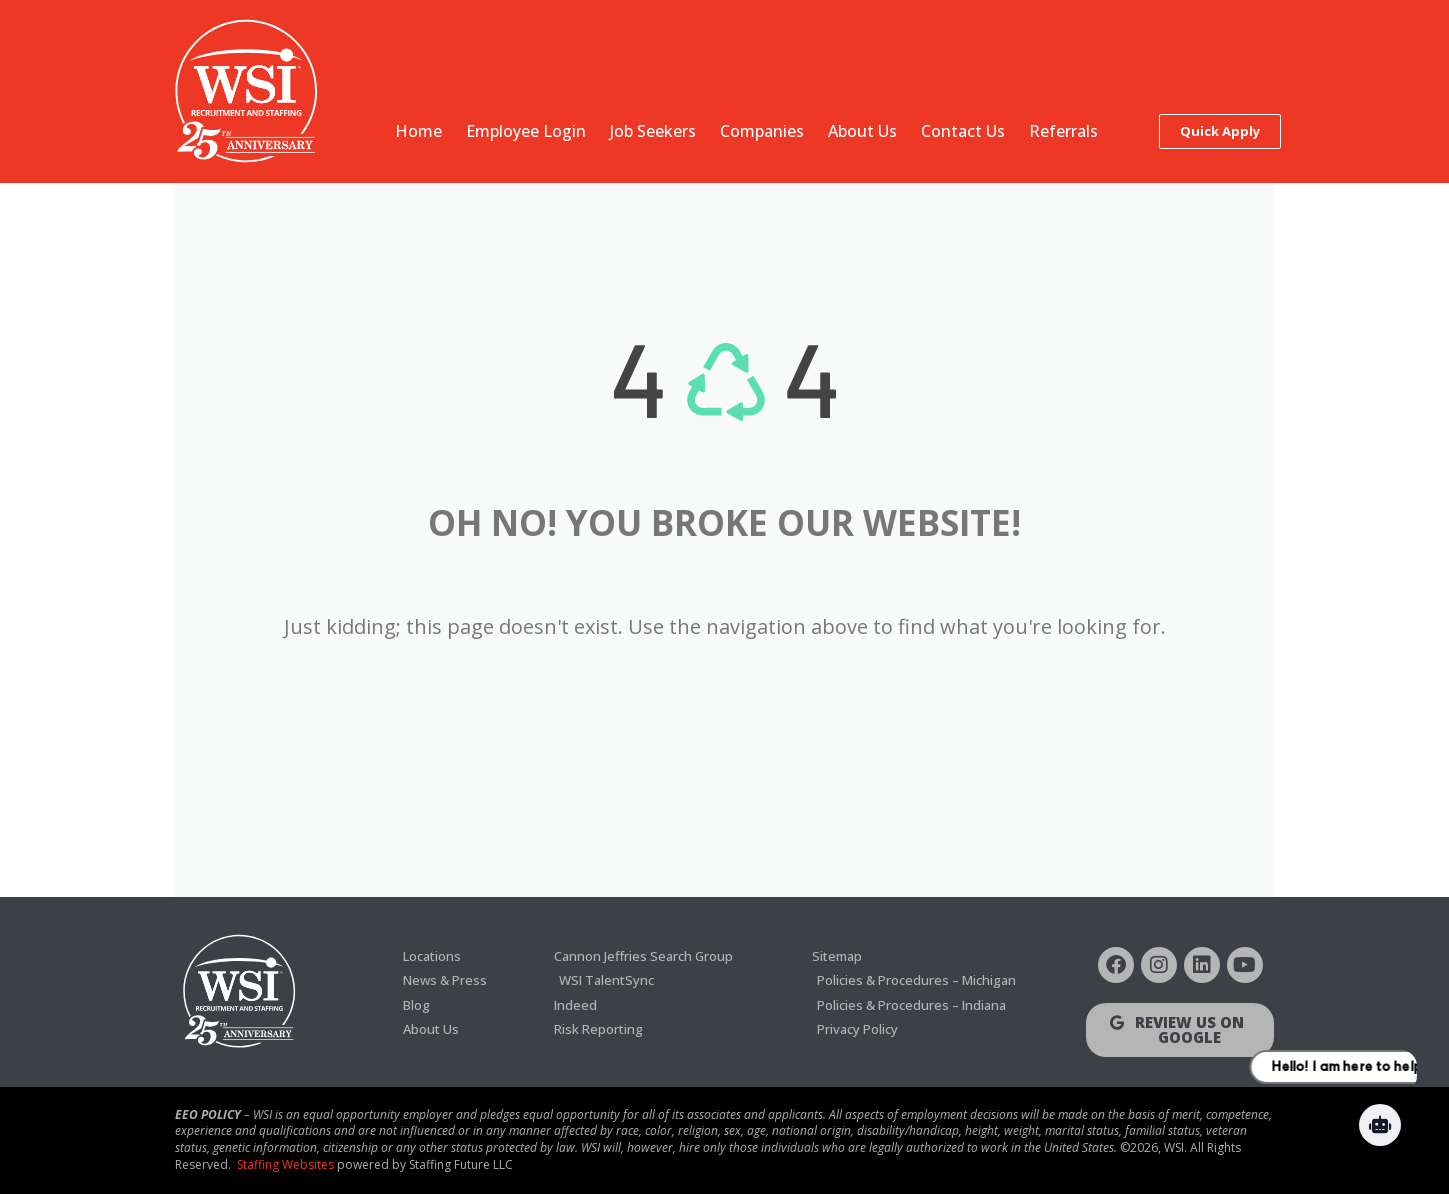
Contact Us (963, 131)
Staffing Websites (285, 1164)
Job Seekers (653, 131)
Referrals (1063, 131)
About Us (862, 131)
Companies (762, 131)
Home (418, 131)
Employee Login (526, 131)
